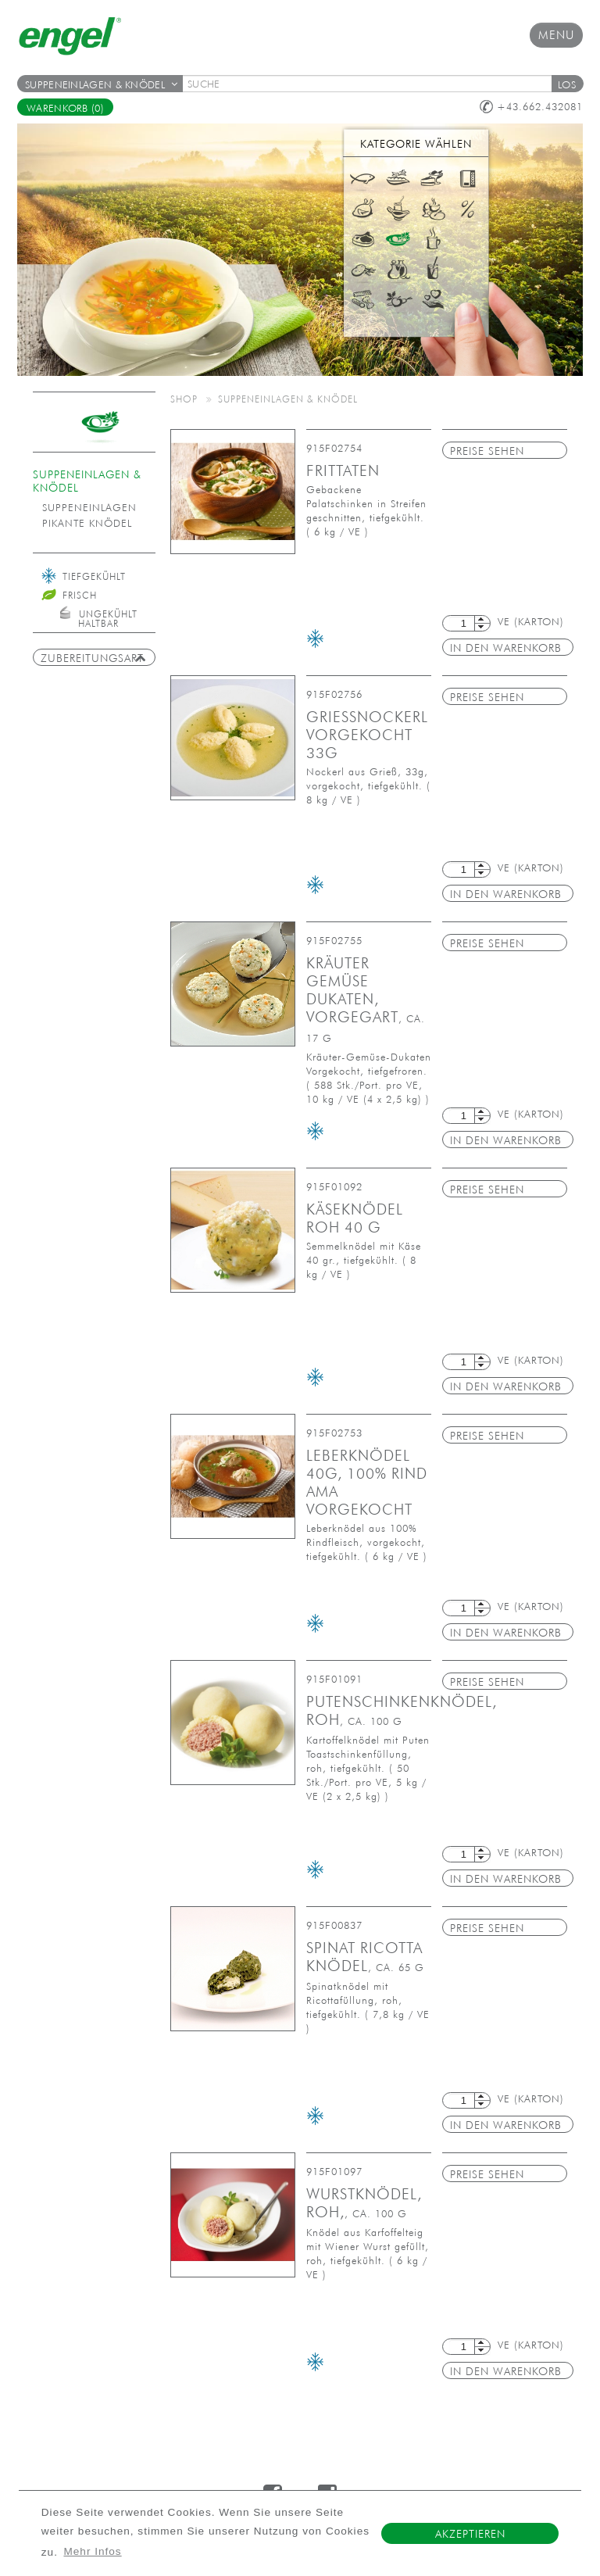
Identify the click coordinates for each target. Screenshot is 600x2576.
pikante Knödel (87, 523)
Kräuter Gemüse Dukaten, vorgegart (365, 999)
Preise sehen (487, 451)
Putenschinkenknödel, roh (401, 1710)
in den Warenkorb (506, 648)
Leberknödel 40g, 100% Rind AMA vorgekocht (366, 1482)
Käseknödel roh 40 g (354, 1218)
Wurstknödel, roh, (364, 2202)
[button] (567, 83)
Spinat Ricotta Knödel (365, 1956)
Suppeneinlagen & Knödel (101, 84)
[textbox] (372, 83)
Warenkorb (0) (65, 108)
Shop (184, 398)
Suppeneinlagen (89, 507)
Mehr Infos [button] (92, 2551)
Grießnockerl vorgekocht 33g (367, 734)
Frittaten (343, 470)
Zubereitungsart (93, 658)
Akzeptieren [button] (470, 2534)
